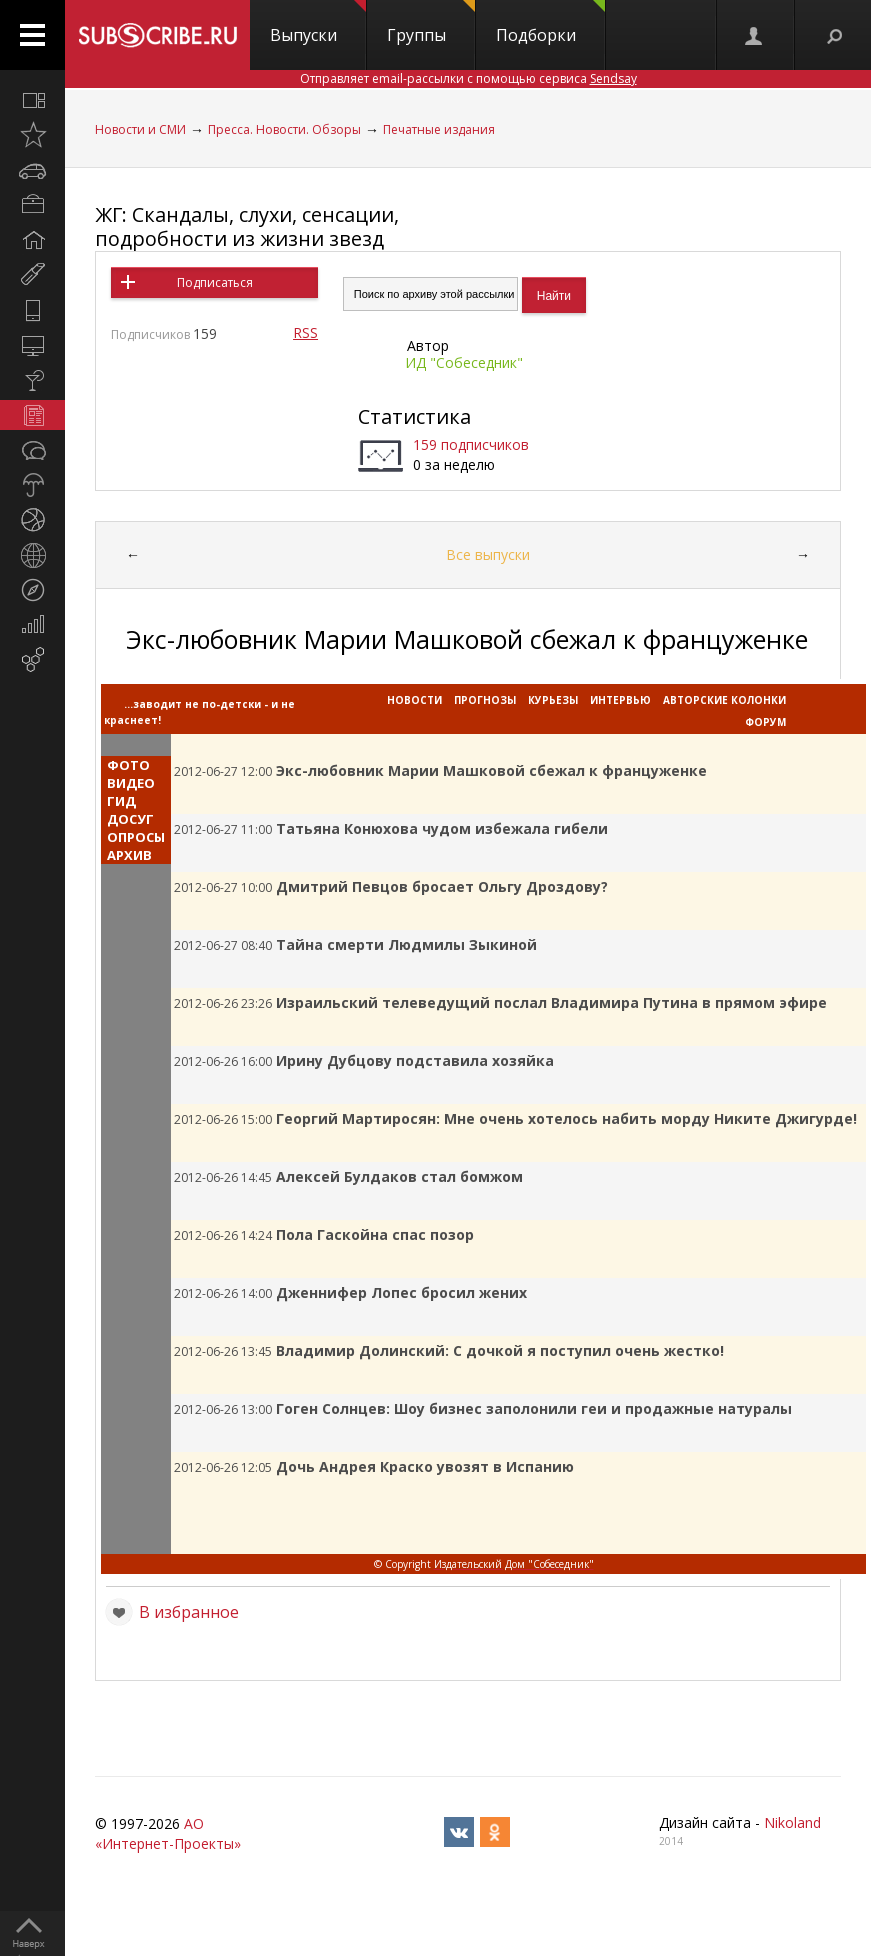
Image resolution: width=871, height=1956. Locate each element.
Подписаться (215, 282)
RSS (305, 332)
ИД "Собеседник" (464, 362)
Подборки (550, 23)
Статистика (414, 416)
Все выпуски (488, 554)
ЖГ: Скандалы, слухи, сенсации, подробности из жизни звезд (247, 226)
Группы (431, 23)
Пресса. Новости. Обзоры (284, 129)
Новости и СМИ (140, 129)
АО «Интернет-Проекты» (168, 1833)
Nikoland (792, 1822)
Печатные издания (439, 129)
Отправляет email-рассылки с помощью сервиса (468, 78)
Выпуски (318, 23)
